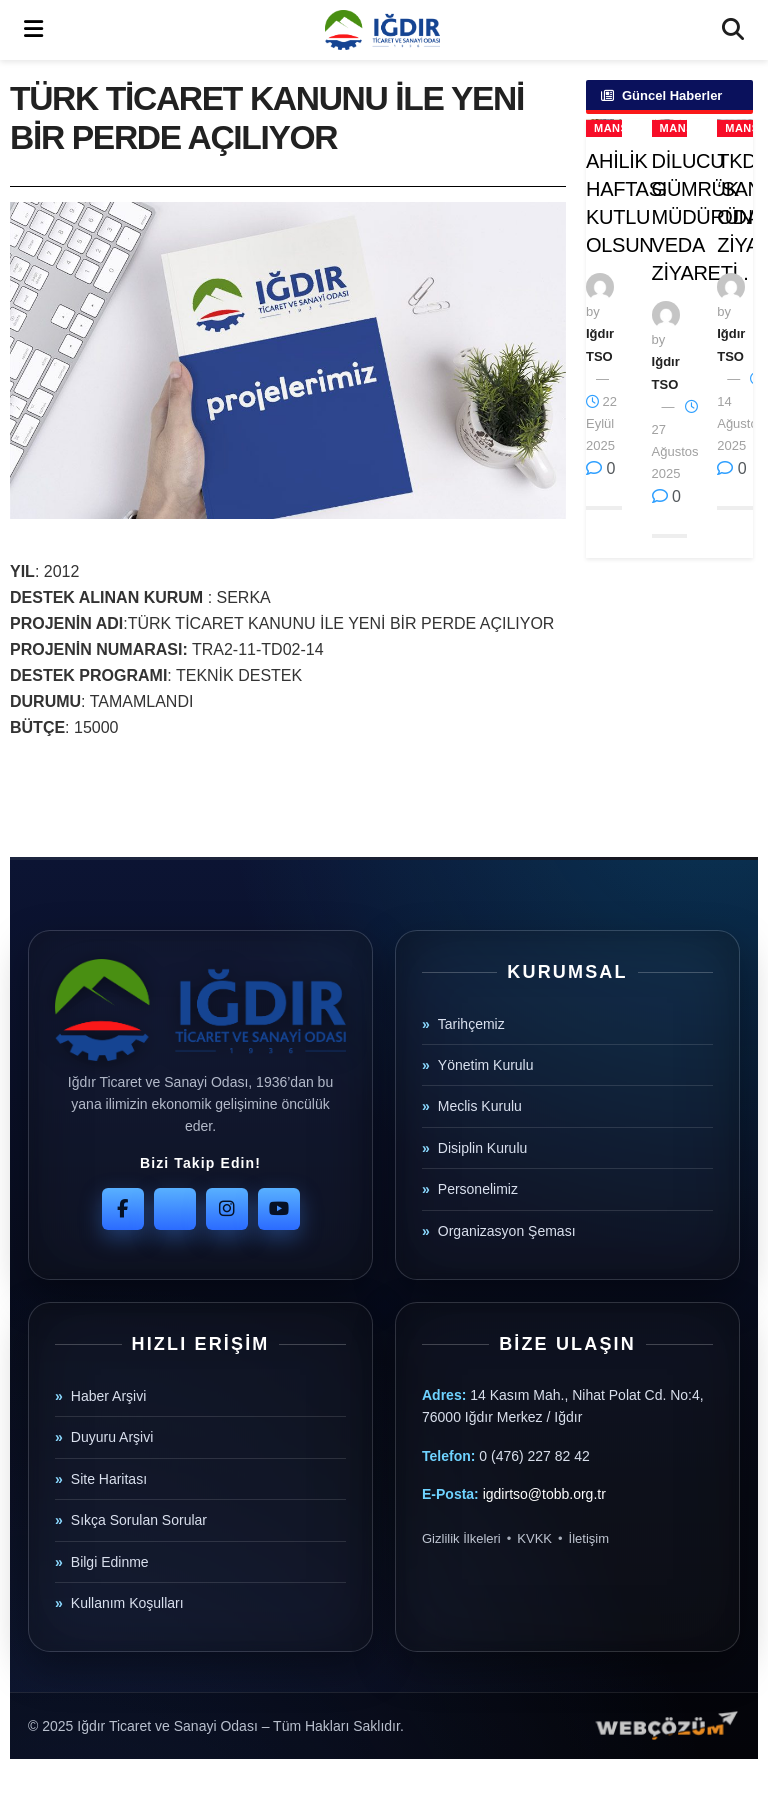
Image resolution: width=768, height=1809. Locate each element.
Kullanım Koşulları (127, 1603)
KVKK (534, 1538)
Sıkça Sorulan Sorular (139, 1520)
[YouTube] (279, 1209)
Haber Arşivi (108, 1396)
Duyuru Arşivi (112, 1437)
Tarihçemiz (471, 1024)
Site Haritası (109, 1479)
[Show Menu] (33, 30)
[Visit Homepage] (382, 30)
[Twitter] (175, 1209)
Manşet (618, 128)
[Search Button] (733, 30)
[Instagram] (227, 1209)
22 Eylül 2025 (601, 424)
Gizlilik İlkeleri (461, 1538)
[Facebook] (123, 1209)
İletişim (589, 1538)
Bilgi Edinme (110, 1562)
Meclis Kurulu (480, 1106)
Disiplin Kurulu (482, 1148)
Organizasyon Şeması (507, 1231)
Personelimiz (478, 1189)
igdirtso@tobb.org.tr (544, 1494)
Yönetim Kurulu (486, 1065)
